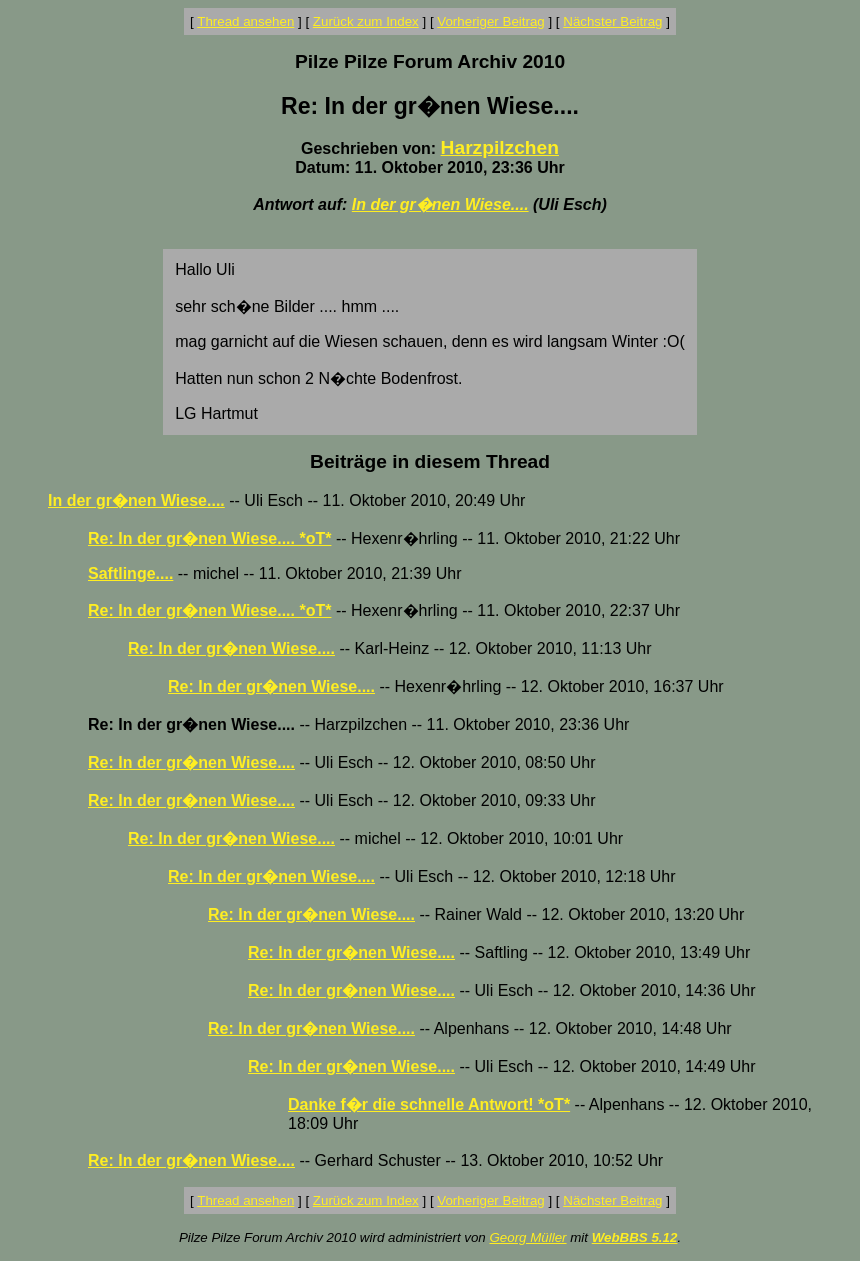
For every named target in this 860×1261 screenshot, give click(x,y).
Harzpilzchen (500, 147)
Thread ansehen (245, 21)
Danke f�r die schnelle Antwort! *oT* (429, 1104)
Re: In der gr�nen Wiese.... (231, 648)
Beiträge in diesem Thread (430, 461)
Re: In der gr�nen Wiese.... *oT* (209, 538)
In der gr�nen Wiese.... (440, 204)
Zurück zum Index (366, 21)
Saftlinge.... (130, 573)
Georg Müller (527, 1237)
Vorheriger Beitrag (490, 21)
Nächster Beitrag (612, 21)
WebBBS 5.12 (635, 1237)
